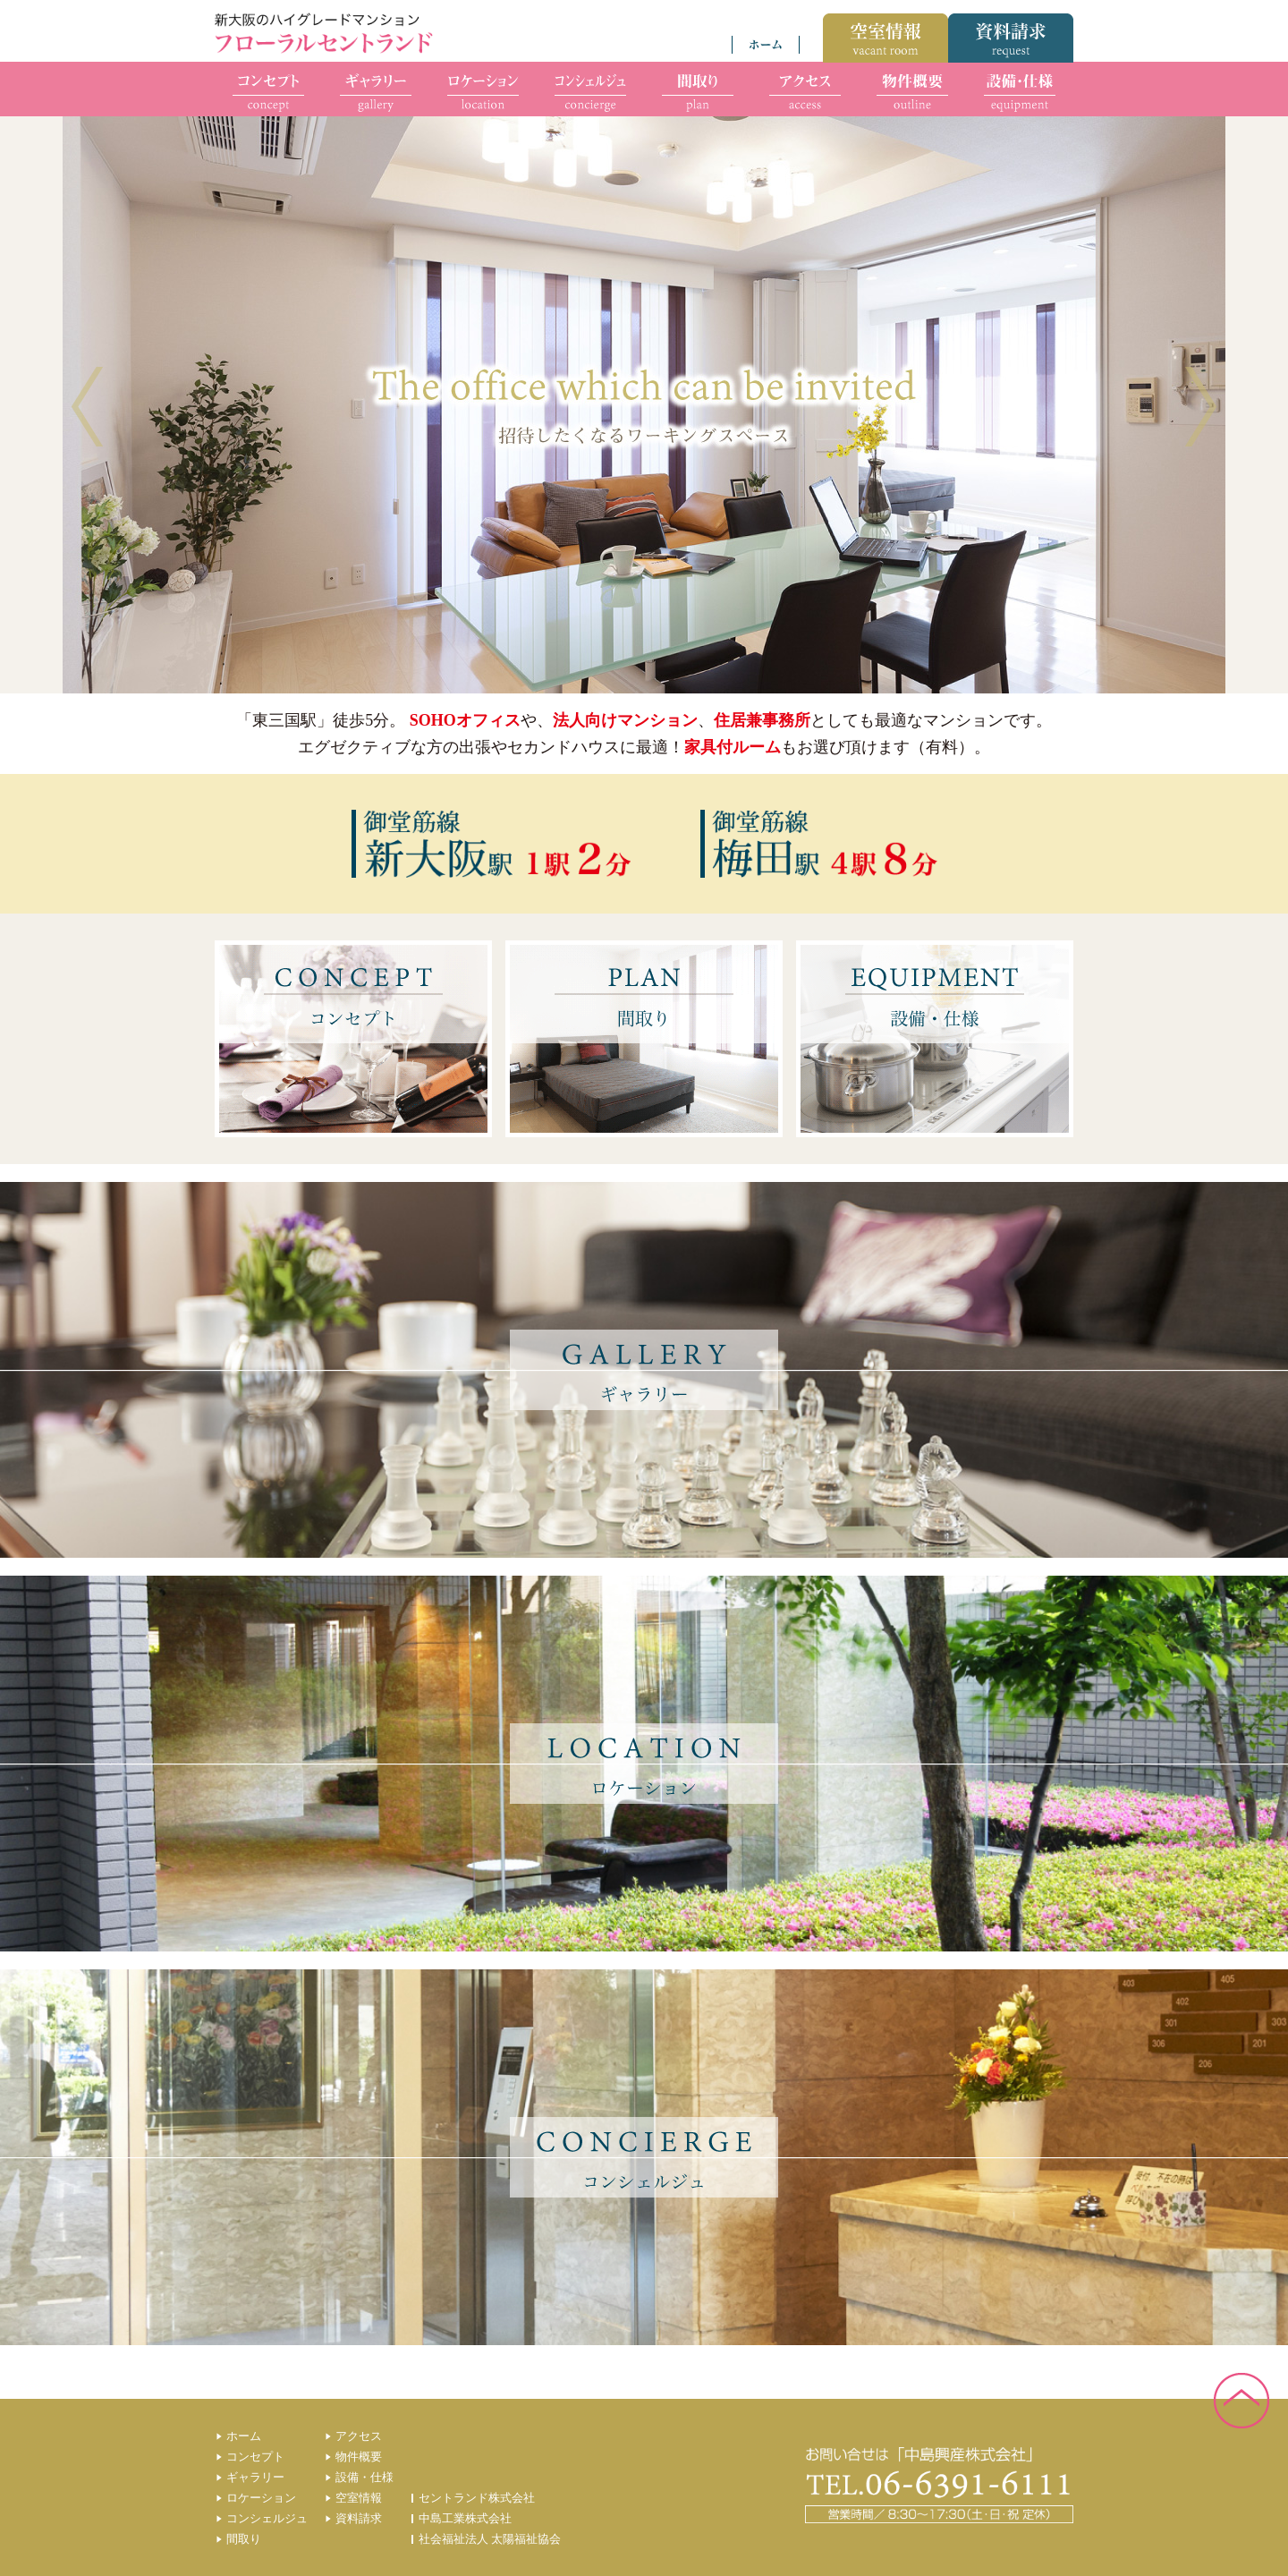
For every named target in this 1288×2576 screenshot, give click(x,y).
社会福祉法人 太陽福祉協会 (490, 2539)
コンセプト (255, 2456)
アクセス (358, 2436)
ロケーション (261, 2497)
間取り (243, 2539)
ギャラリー (255, 2477)
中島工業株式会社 (465, 2518)
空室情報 (358, 2497)
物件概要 (358, 2456)
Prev (87, 406)
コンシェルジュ (267, 2518)
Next (1200, 406)
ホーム (243, 2436)
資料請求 (358, 2518)
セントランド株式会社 (477, 2497)
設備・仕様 (364, 2477)
